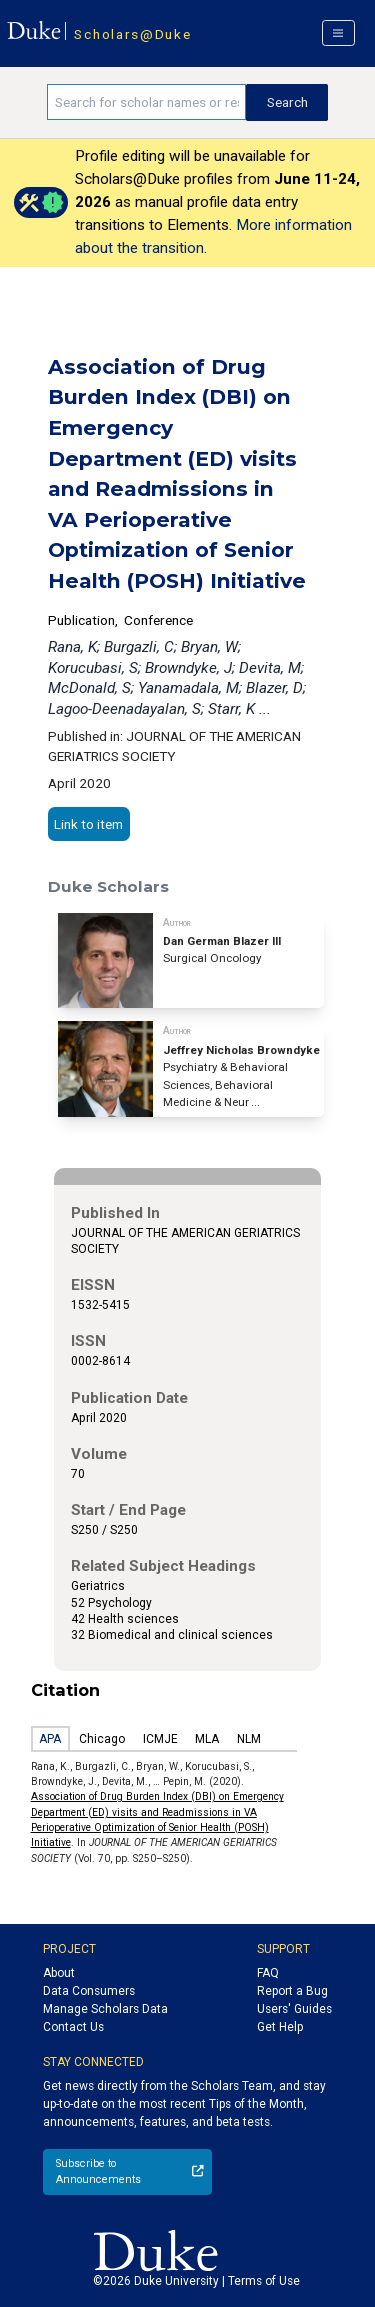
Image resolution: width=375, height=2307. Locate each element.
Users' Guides (294, 2009)
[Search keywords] (146, 102)
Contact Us (73, 2027)
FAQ (268, 1973)
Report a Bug (292, 1991)
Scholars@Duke (132, 34)
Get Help (280, 2027)
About (59, 1973)
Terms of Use (264, 2281)
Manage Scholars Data (105, 2009)
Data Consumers (89, 1991)
